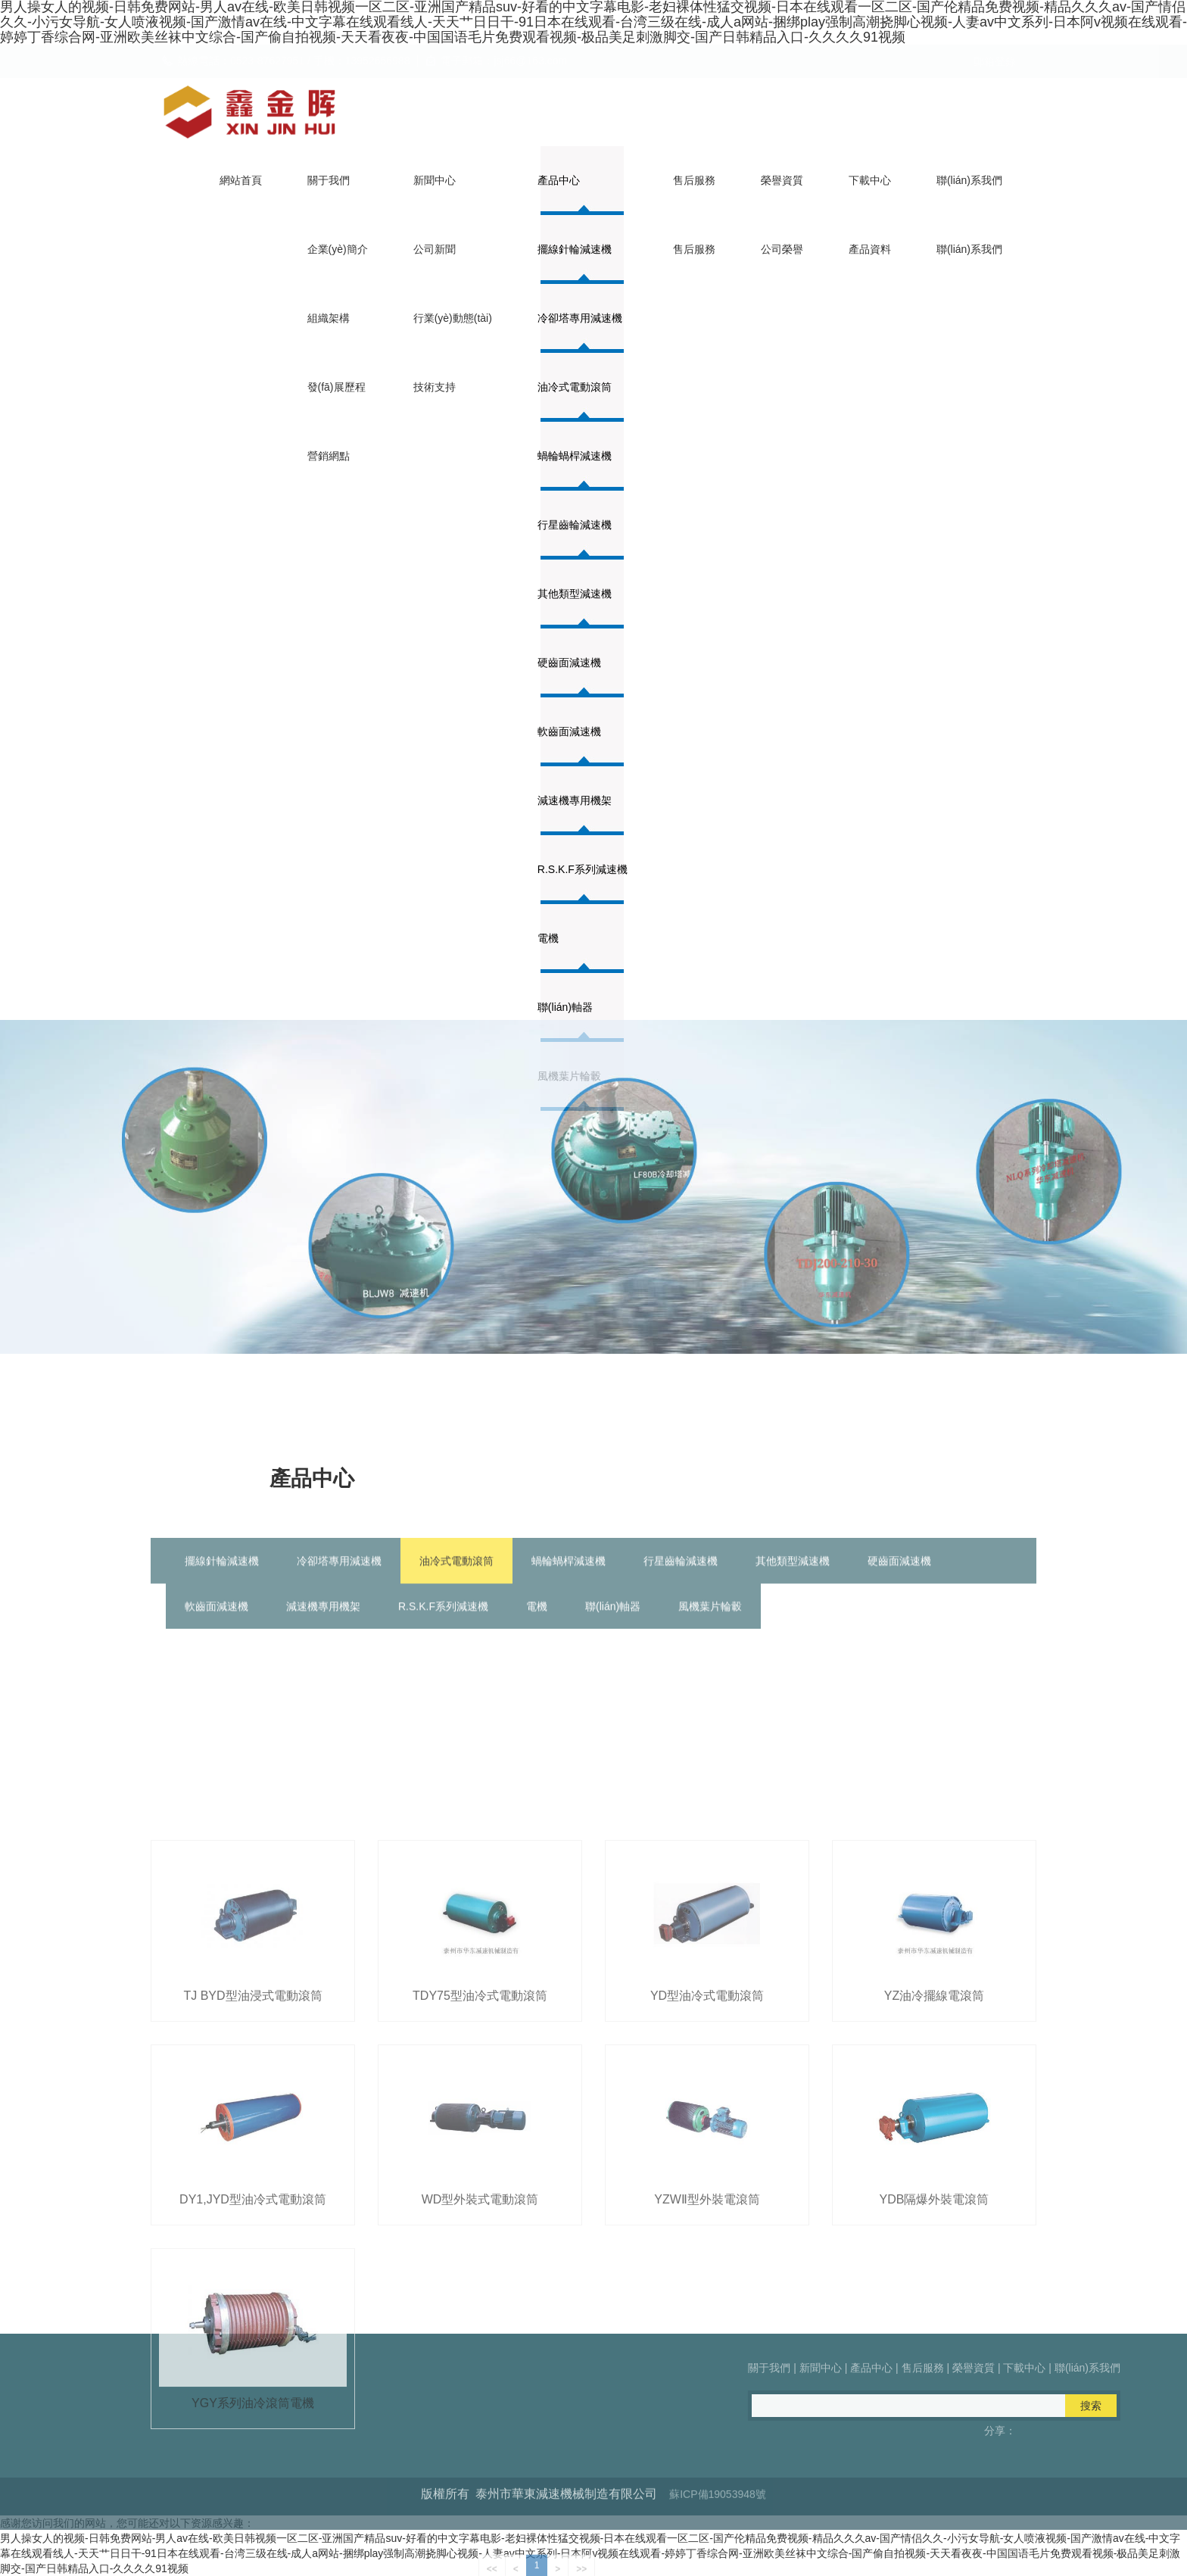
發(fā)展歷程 (336, 387)
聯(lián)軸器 (612, 1626)
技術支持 (434, 387)
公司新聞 (434, 249)
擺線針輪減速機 (574, 249)
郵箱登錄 (995, 61)
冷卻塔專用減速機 (579, 318)
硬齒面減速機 (569, 662)
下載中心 (870, 180)
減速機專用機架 (574, 800)
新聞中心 (434, 180)
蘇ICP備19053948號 (717, 2517)
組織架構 (328, 318)
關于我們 (328, 180)
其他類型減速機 (574, 594)
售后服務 (694, 180)
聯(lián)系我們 (969, 180)
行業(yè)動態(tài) (452, 318)
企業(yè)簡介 (337, 249)
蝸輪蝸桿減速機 (574, 456)
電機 (536, 1626)
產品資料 (870, 249)
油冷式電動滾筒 (574, 387)
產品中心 (558, 180)
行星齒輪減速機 (574, 525)
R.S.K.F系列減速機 (582, 869)
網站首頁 (241, 180)
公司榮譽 (782, 249)
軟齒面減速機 (569, 731)
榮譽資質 (782, 180)
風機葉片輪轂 (710, 1626)
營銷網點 (328, 456)
